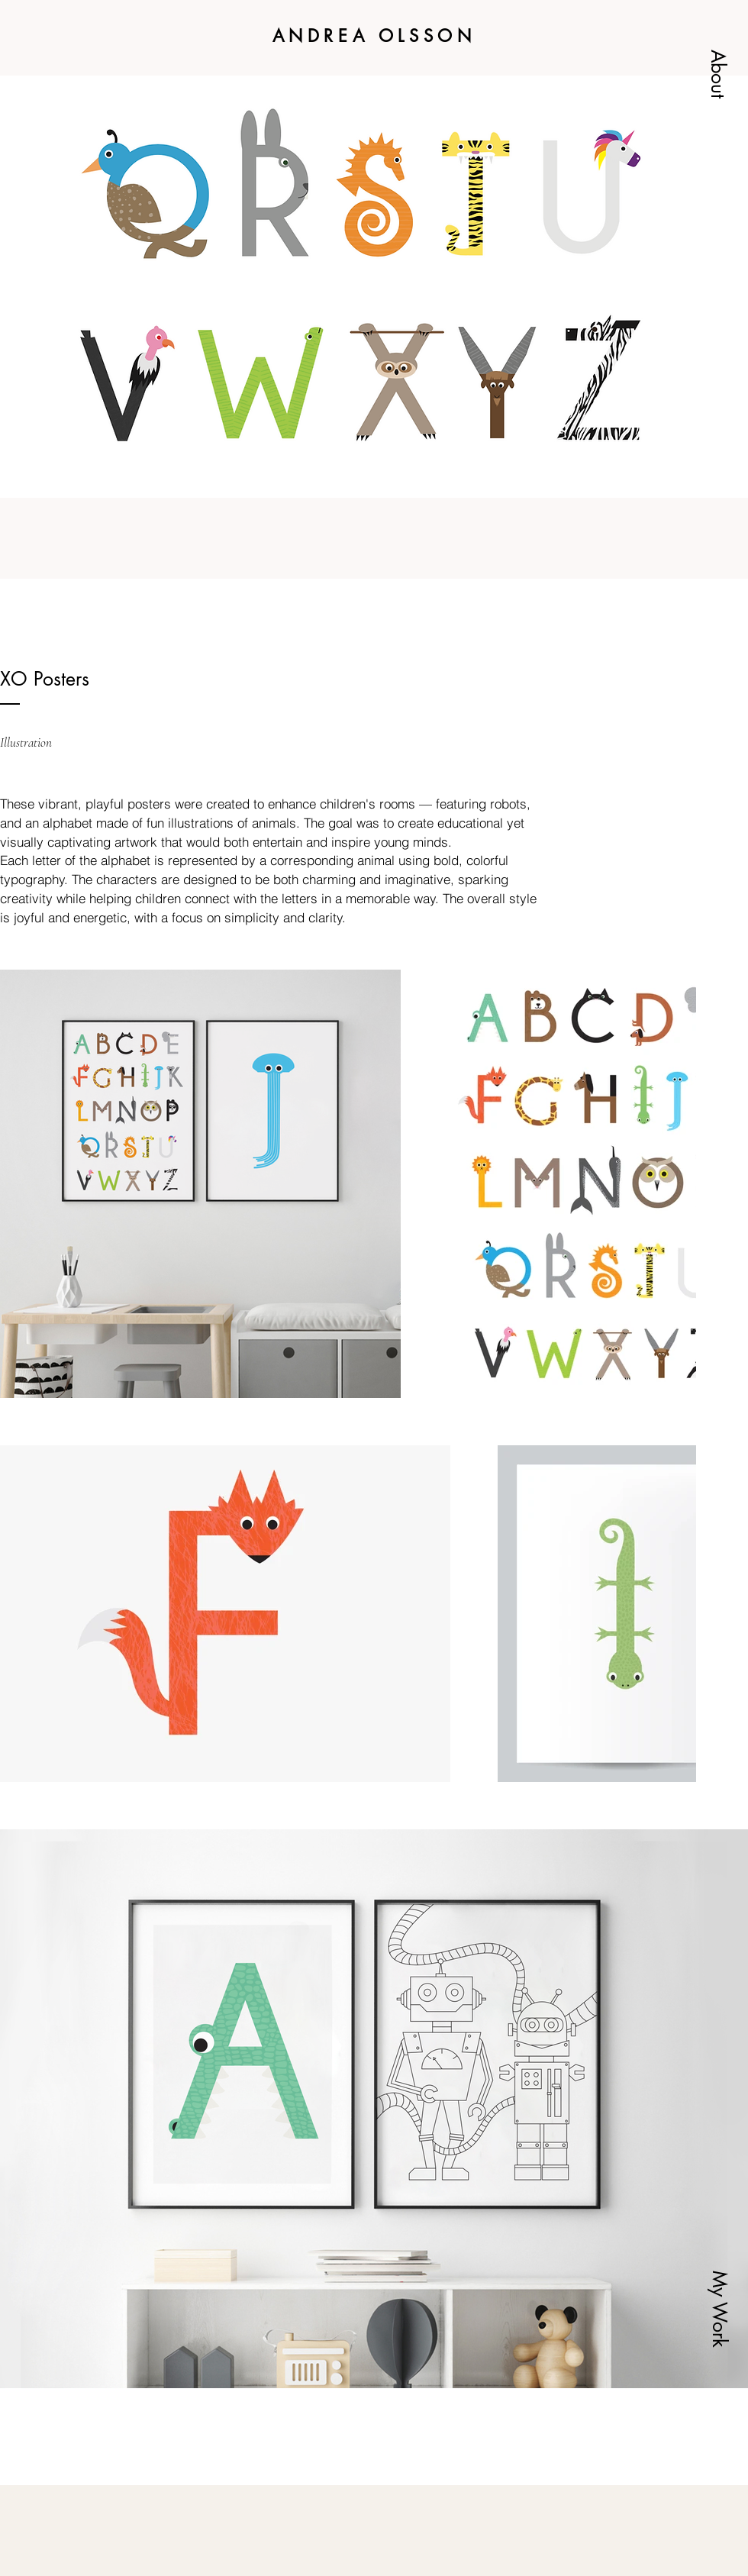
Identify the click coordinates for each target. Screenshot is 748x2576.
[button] (718, 74)
